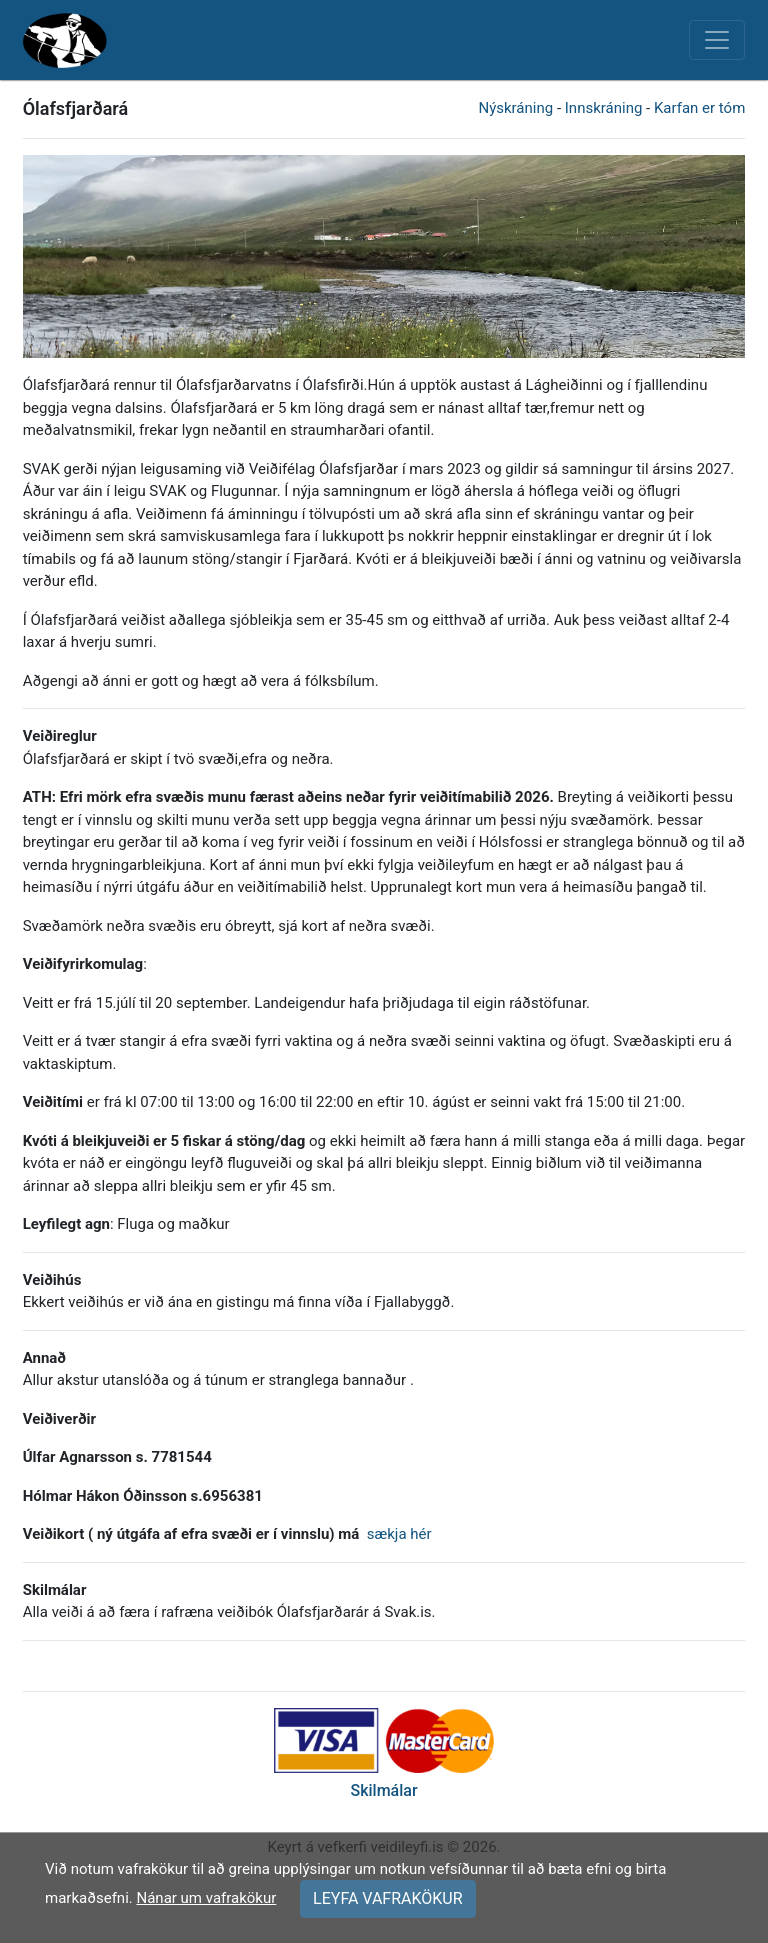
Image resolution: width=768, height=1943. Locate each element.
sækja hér (399, 1534)
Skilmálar (383, 1790)
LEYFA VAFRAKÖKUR (388, 1898)
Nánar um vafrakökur (206, 1898)
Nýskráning (515, 108)
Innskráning (604, 108)
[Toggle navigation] (717, 40)
